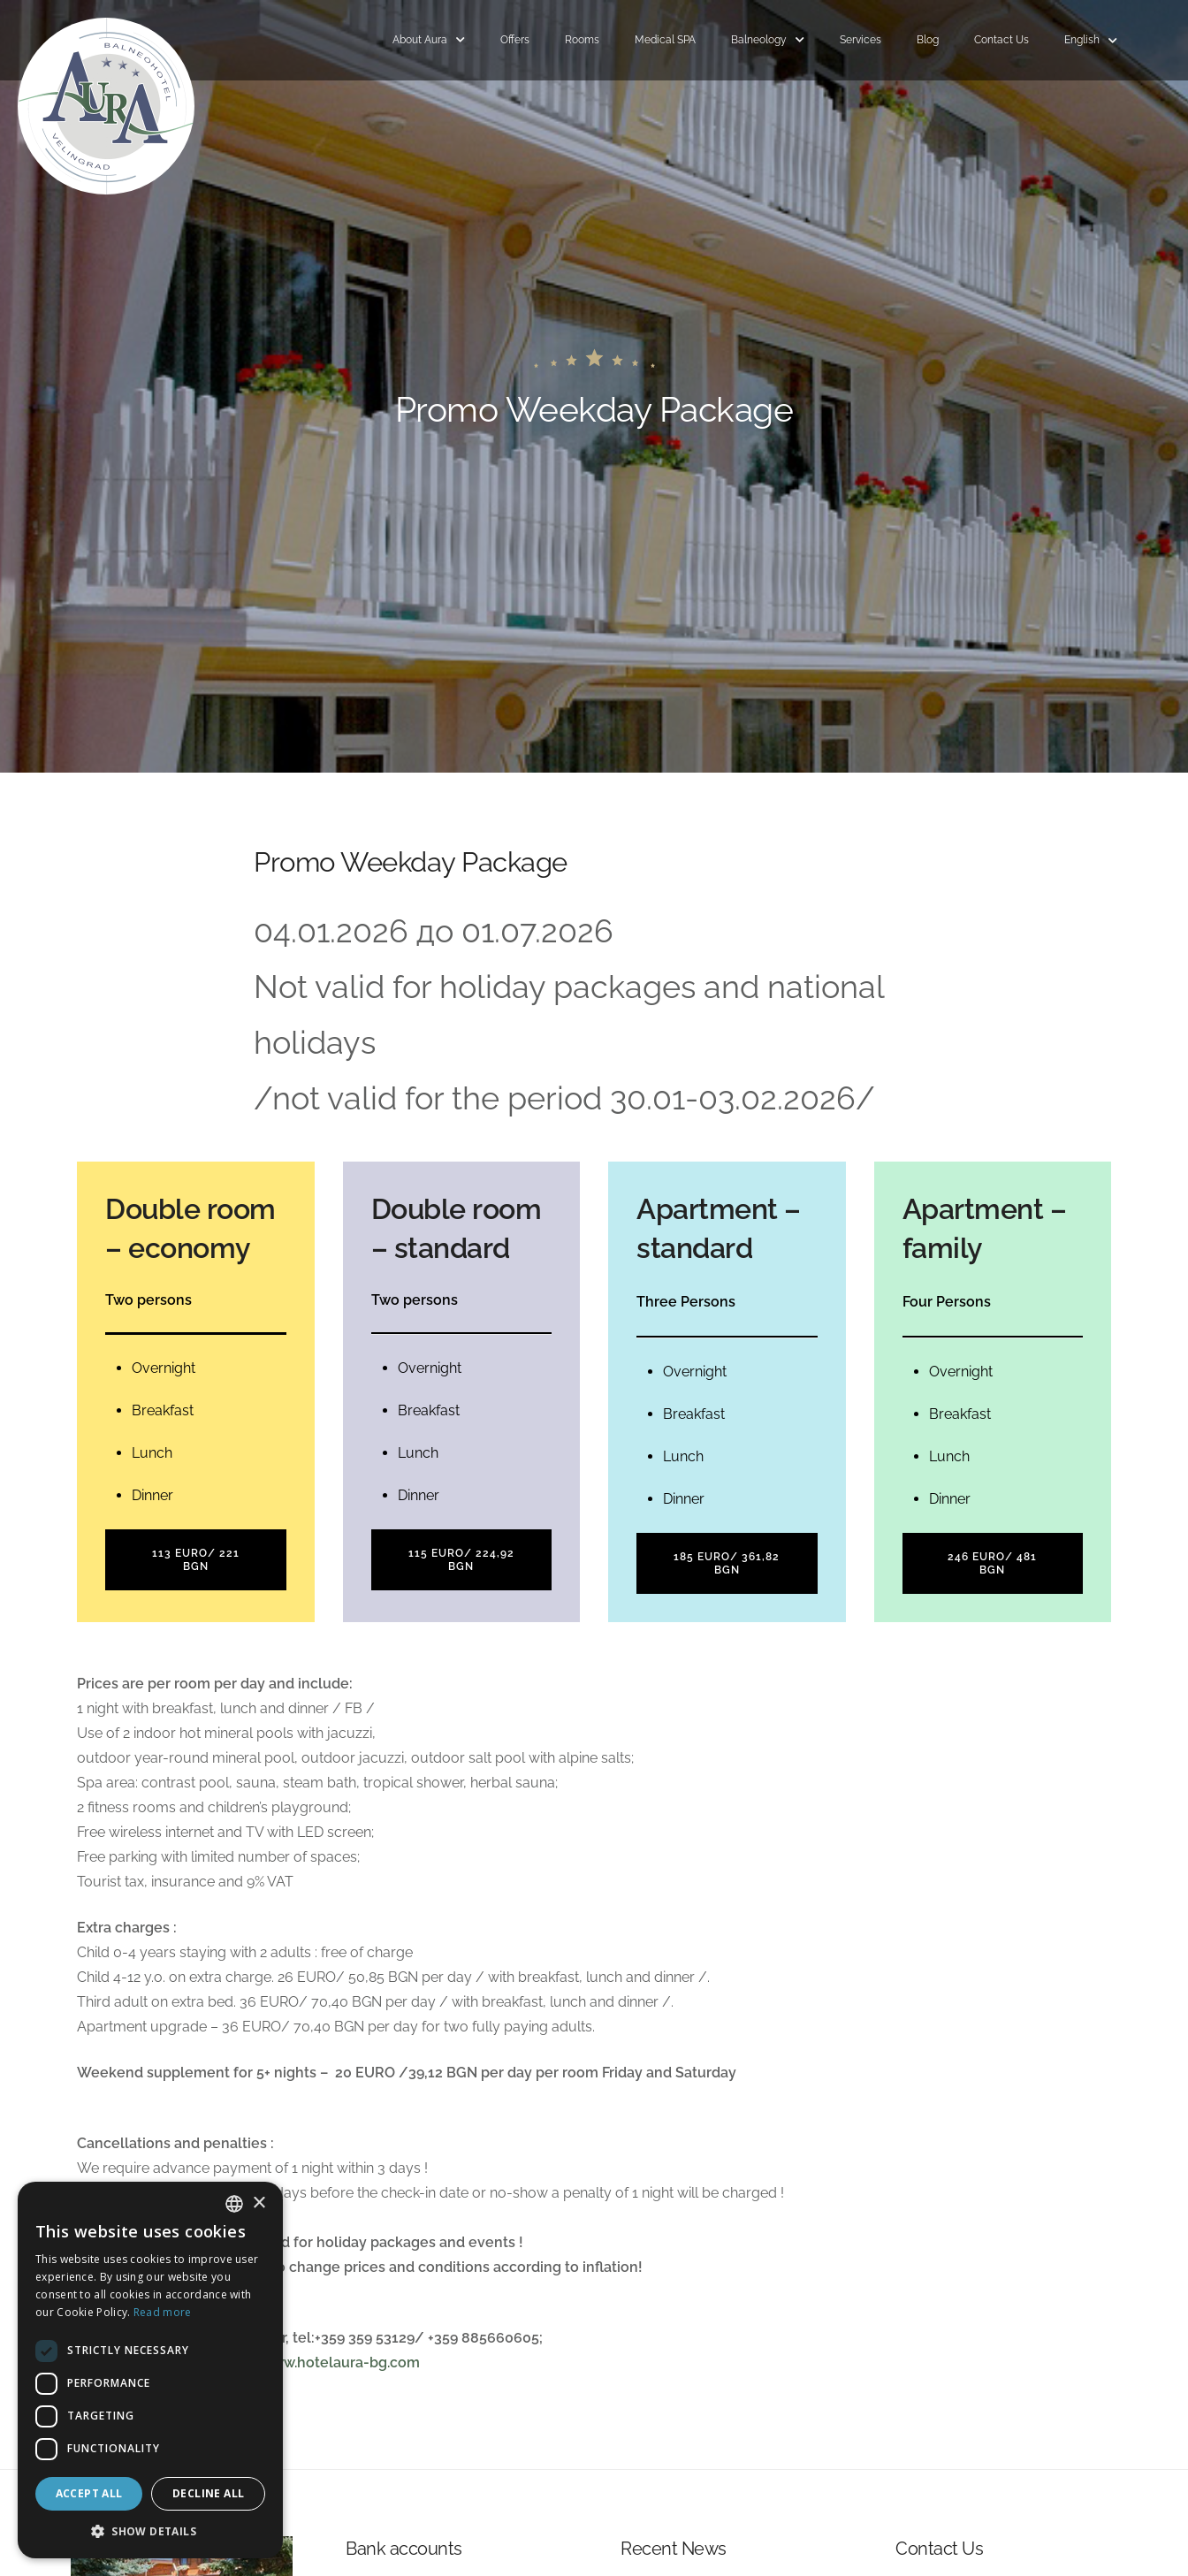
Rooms (582, 40)
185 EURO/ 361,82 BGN (727, 1563)
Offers (514, 40)
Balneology (759, 40)
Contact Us (1001, 40)
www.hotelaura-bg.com (340, 2362)
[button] (150, 2531)
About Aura (419, 40)
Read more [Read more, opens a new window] (162, 2312)
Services (860, 40)
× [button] (258, 2203)
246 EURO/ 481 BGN (992, 1563)
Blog (928, 40)
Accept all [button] (89, 2493)
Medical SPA (665, 40)
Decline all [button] (208, 2493)
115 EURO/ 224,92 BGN (461, 1559)
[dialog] (150, 2370)
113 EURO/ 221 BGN (196, 1559)
